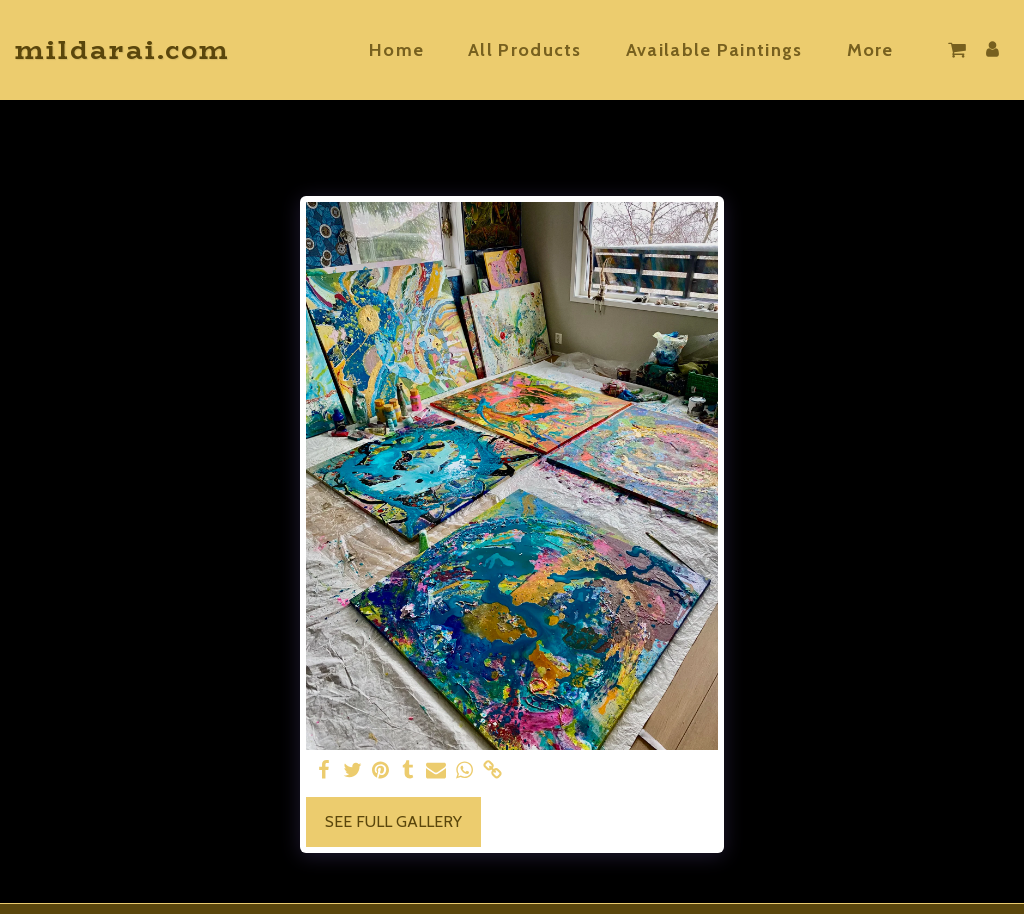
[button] (957, 50)
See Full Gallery (393, 821)
